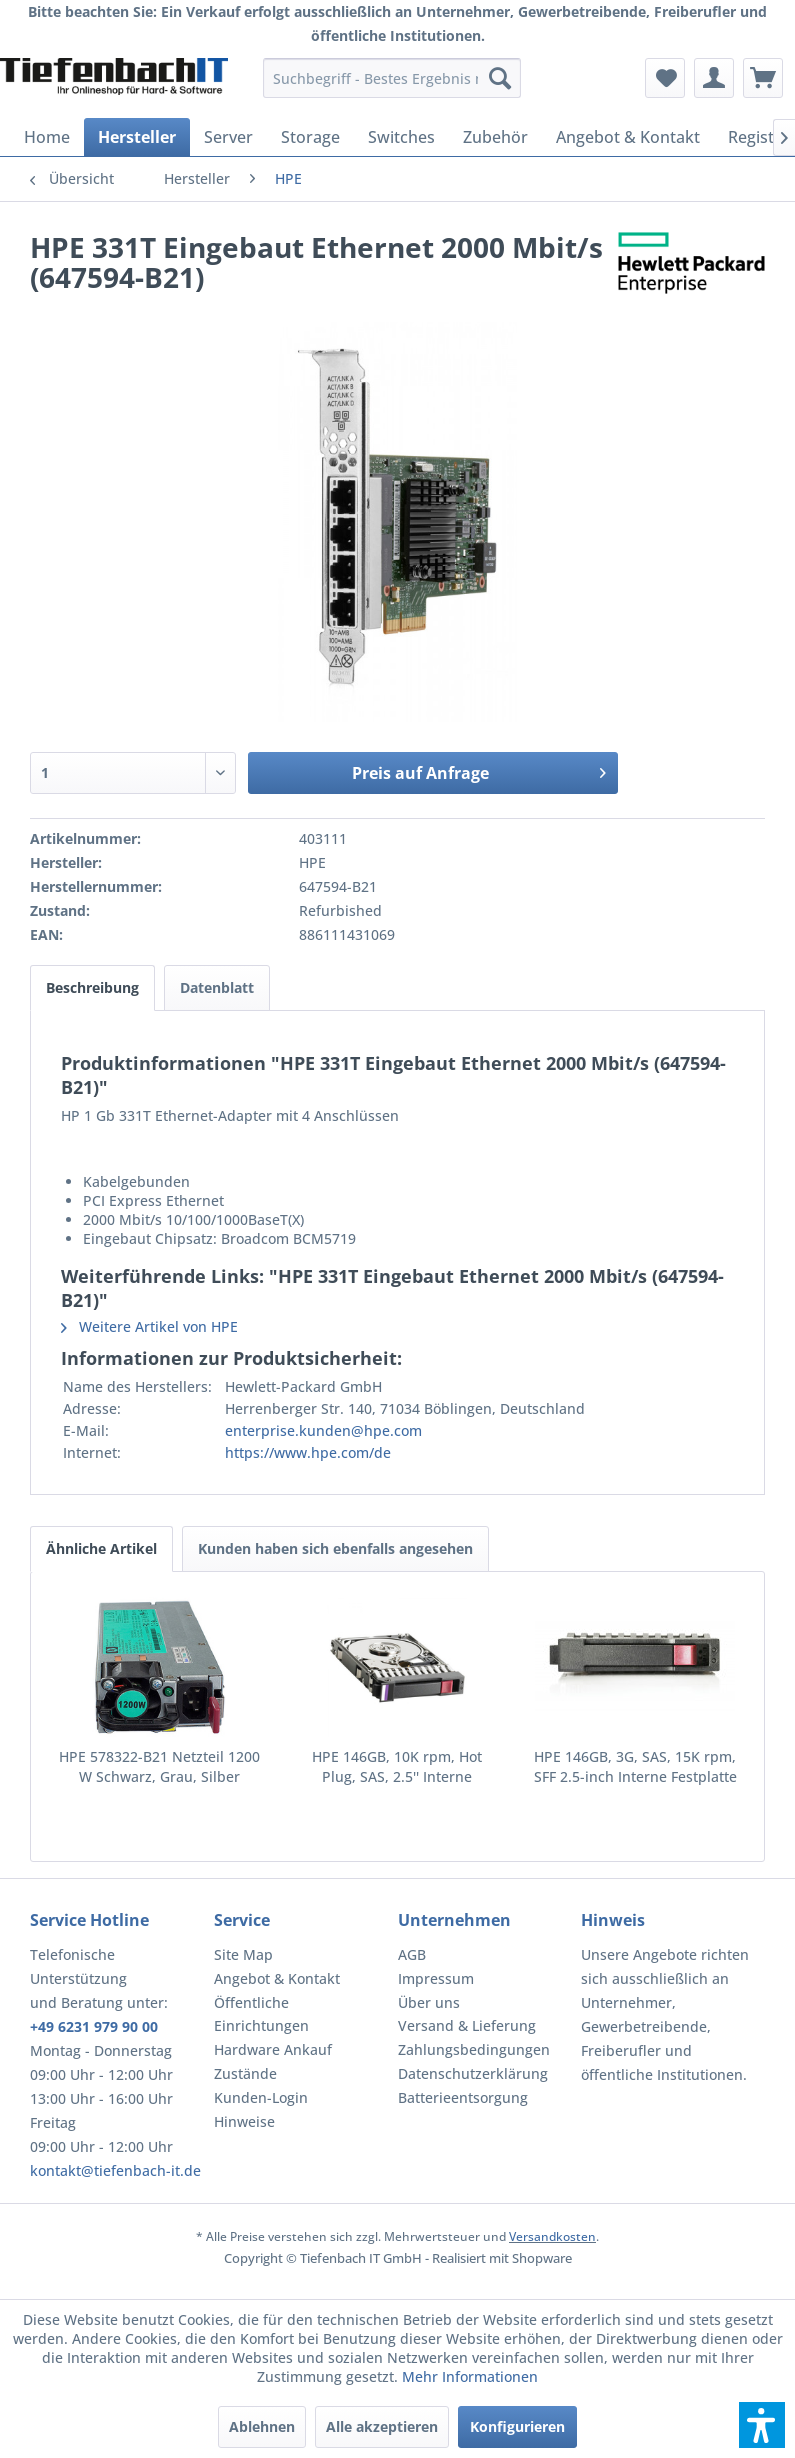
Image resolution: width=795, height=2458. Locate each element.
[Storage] (310, 137)
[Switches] (401, 137)
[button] (762, 2425)
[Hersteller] (137, 137)
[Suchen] (500, 78)
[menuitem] (392, 78)
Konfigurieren (517, 2426)
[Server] (228, 137)
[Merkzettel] (665, 78)
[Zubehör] (495, 137)
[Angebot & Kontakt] (628, 137)
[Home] (47, 137)
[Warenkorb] (763, 78)
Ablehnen (262, 2426)
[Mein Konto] (714, 78)
